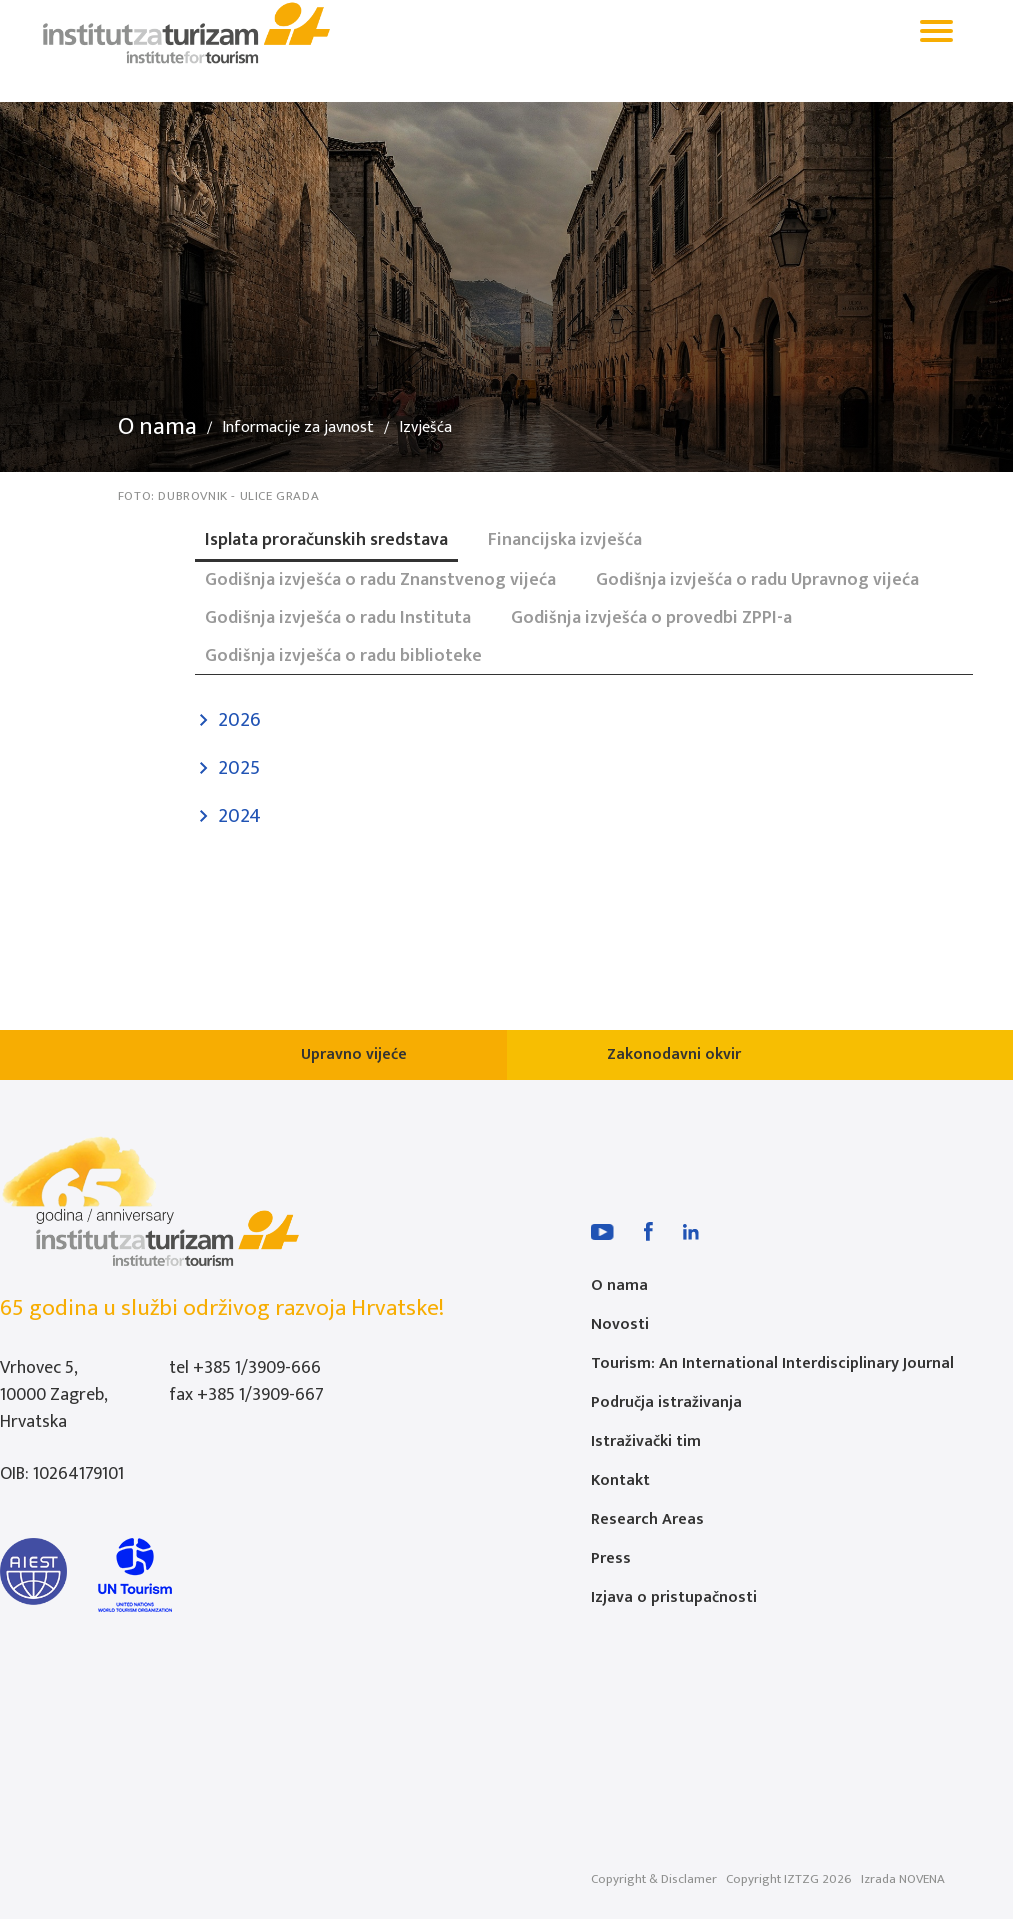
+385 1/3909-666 (257, 1368)
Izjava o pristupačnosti (674, 1597)
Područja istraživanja (666, 1402)
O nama (157, 427)
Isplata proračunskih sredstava (326, 540)
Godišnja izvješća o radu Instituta (338, 618)
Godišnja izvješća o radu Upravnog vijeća (757, 580)
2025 (239, 768)
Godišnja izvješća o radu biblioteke (343, 656)
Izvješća (425, 428)
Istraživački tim (646, 1441)
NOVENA (922, 1879)
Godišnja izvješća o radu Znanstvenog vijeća (380, 580)
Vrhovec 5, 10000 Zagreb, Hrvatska (53, 1395)
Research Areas (647, 1519)
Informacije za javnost (298, 428)
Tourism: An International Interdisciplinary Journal (772, 1363)
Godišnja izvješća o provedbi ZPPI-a (651, 618)
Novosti (620, 1324)
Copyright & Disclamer (654, 1879)
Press (611, 1558)
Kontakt (620, 1480)
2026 (239, 720)
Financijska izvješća (565, 540)
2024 (239, 816)
